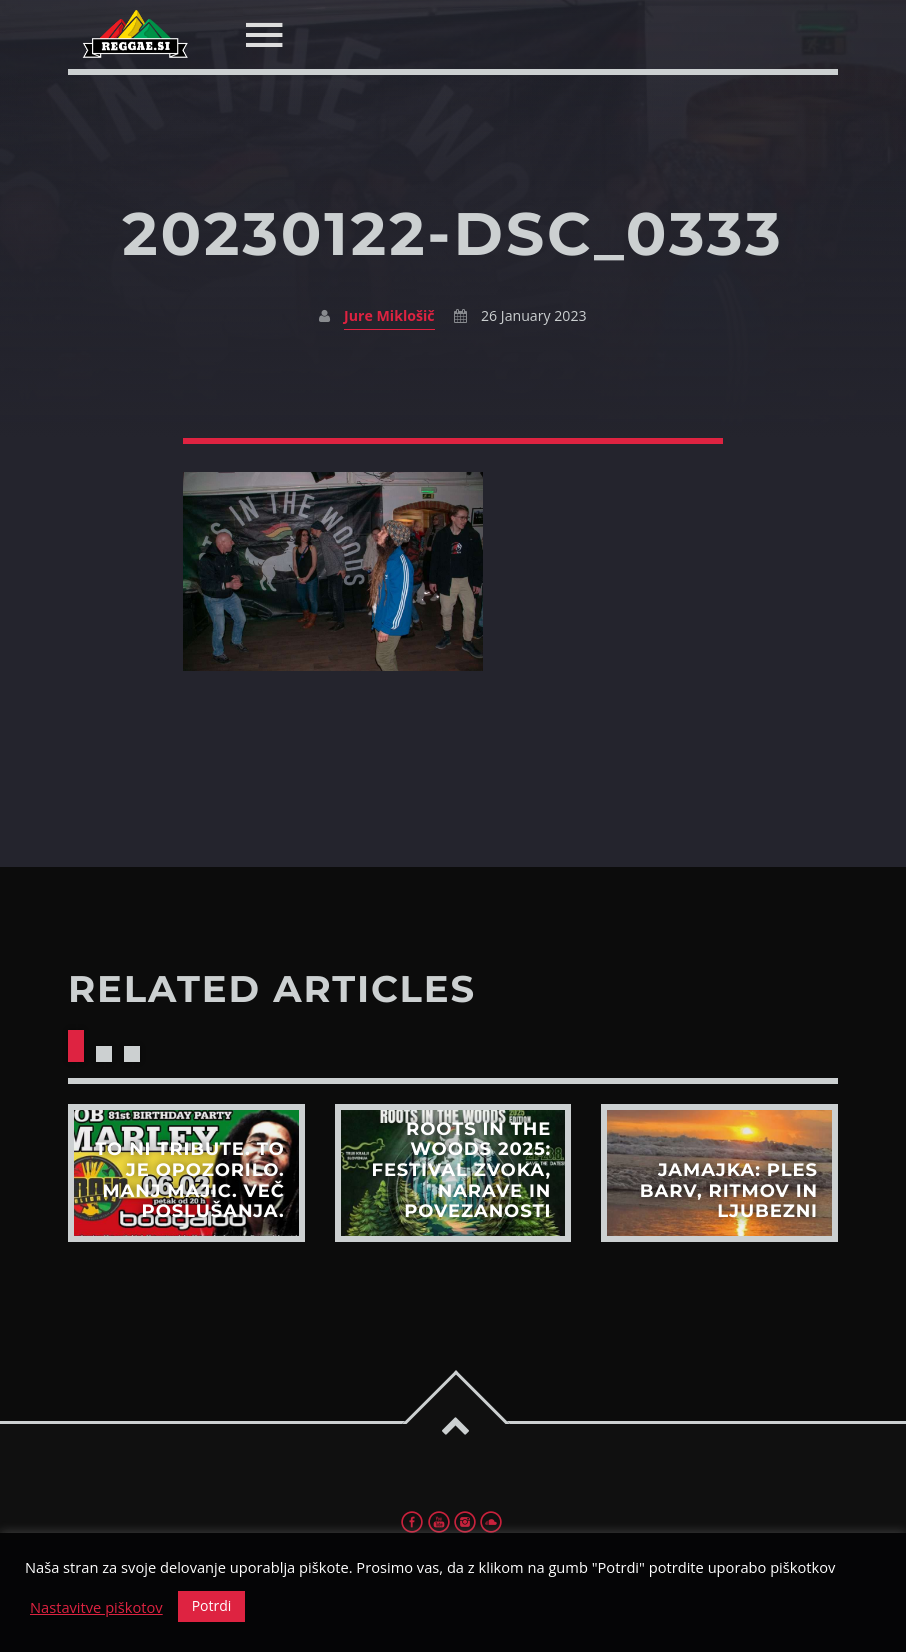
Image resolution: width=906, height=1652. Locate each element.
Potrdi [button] (212, 1605)
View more (186, 1173)
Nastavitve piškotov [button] (96, 1607)
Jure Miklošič (389, 315)
